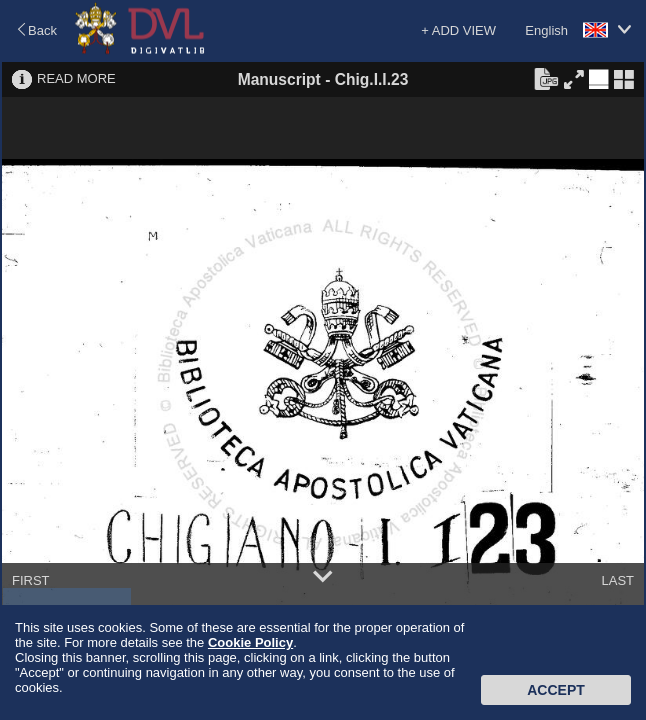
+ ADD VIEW (458, 30)
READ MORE (76, 78)
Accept (556, 690)
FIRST (31, 580)
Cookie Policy (250, 642)
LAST (617, 580)
